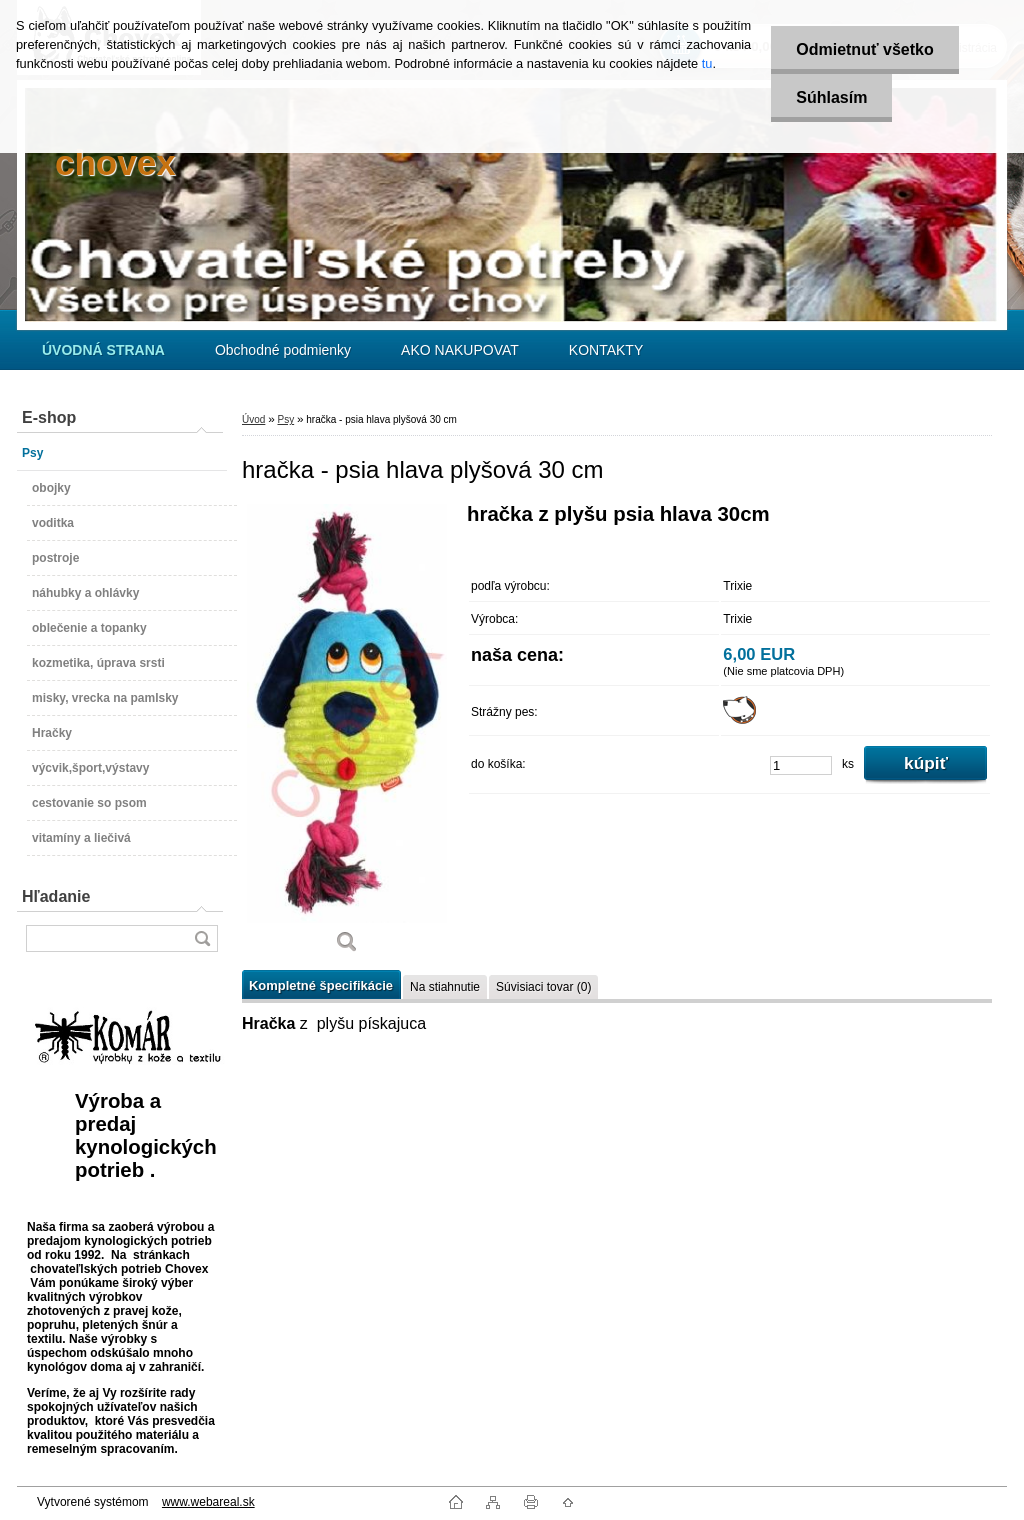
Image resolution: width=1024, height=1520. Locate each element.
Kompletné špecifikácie (321, 985)
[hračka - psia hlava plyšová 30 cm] (347, 735)
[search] (202, 938)
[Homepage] (103, 350)
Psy (285, 419)
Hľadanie (56, 896)
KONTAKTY (606, 350)
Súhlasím (831, 97)
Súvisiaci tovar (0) (543, 987)
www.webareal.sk (208, 1502)
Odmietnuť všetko (864, 49)
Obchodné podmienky (283, 350)
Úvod (253, 419)
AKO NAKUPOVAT (460, 350)
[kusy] (801, 765)
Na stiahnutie (445, 987)
